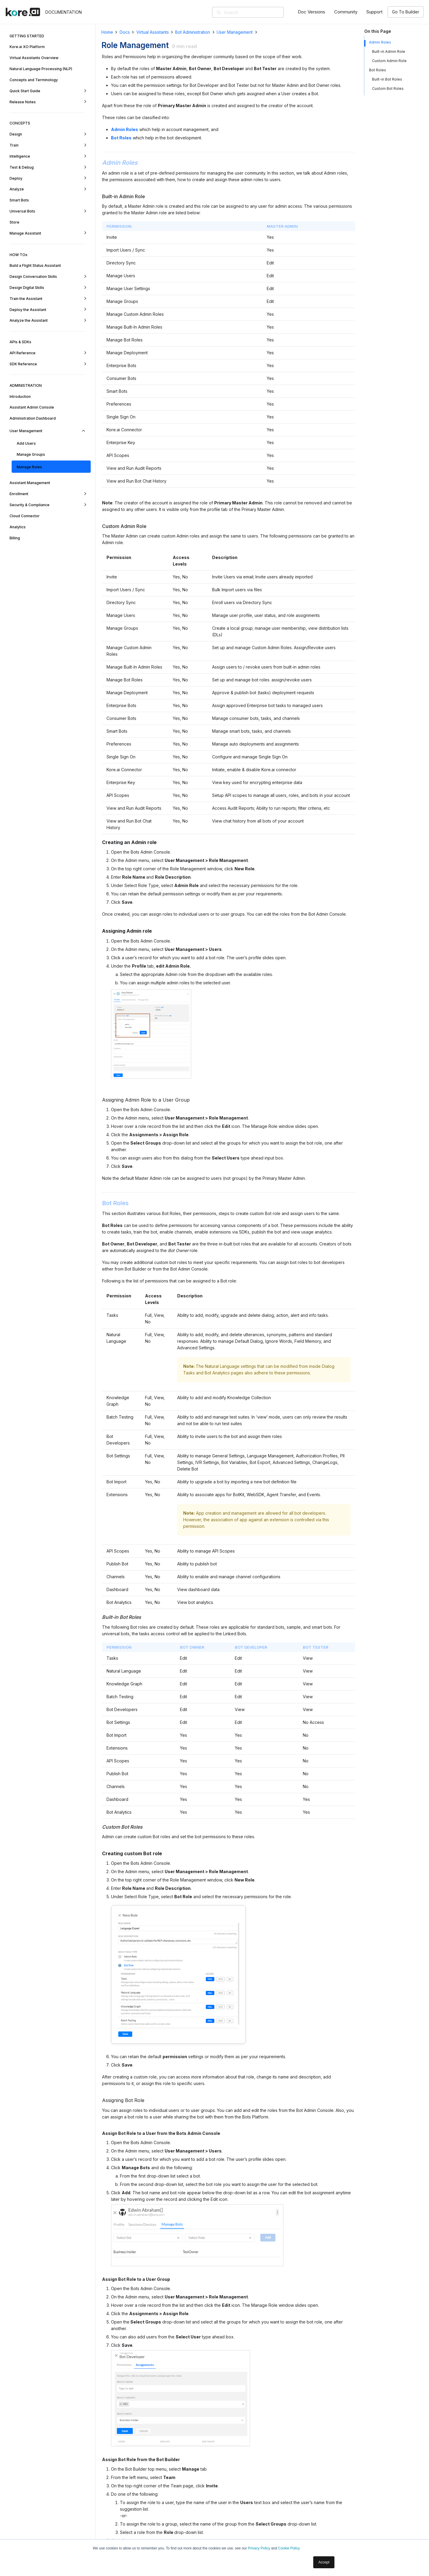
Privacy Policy (259, 2548)
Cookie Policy (289, 2548)
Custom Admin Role (389, 60)
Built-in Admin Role (388, 51)
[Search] (256, 12)
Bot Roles (377, 70)
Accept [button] (323, 2562)
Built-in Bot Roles (387, 79)
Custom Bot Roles (388, 88)
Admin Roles (380, 42)
